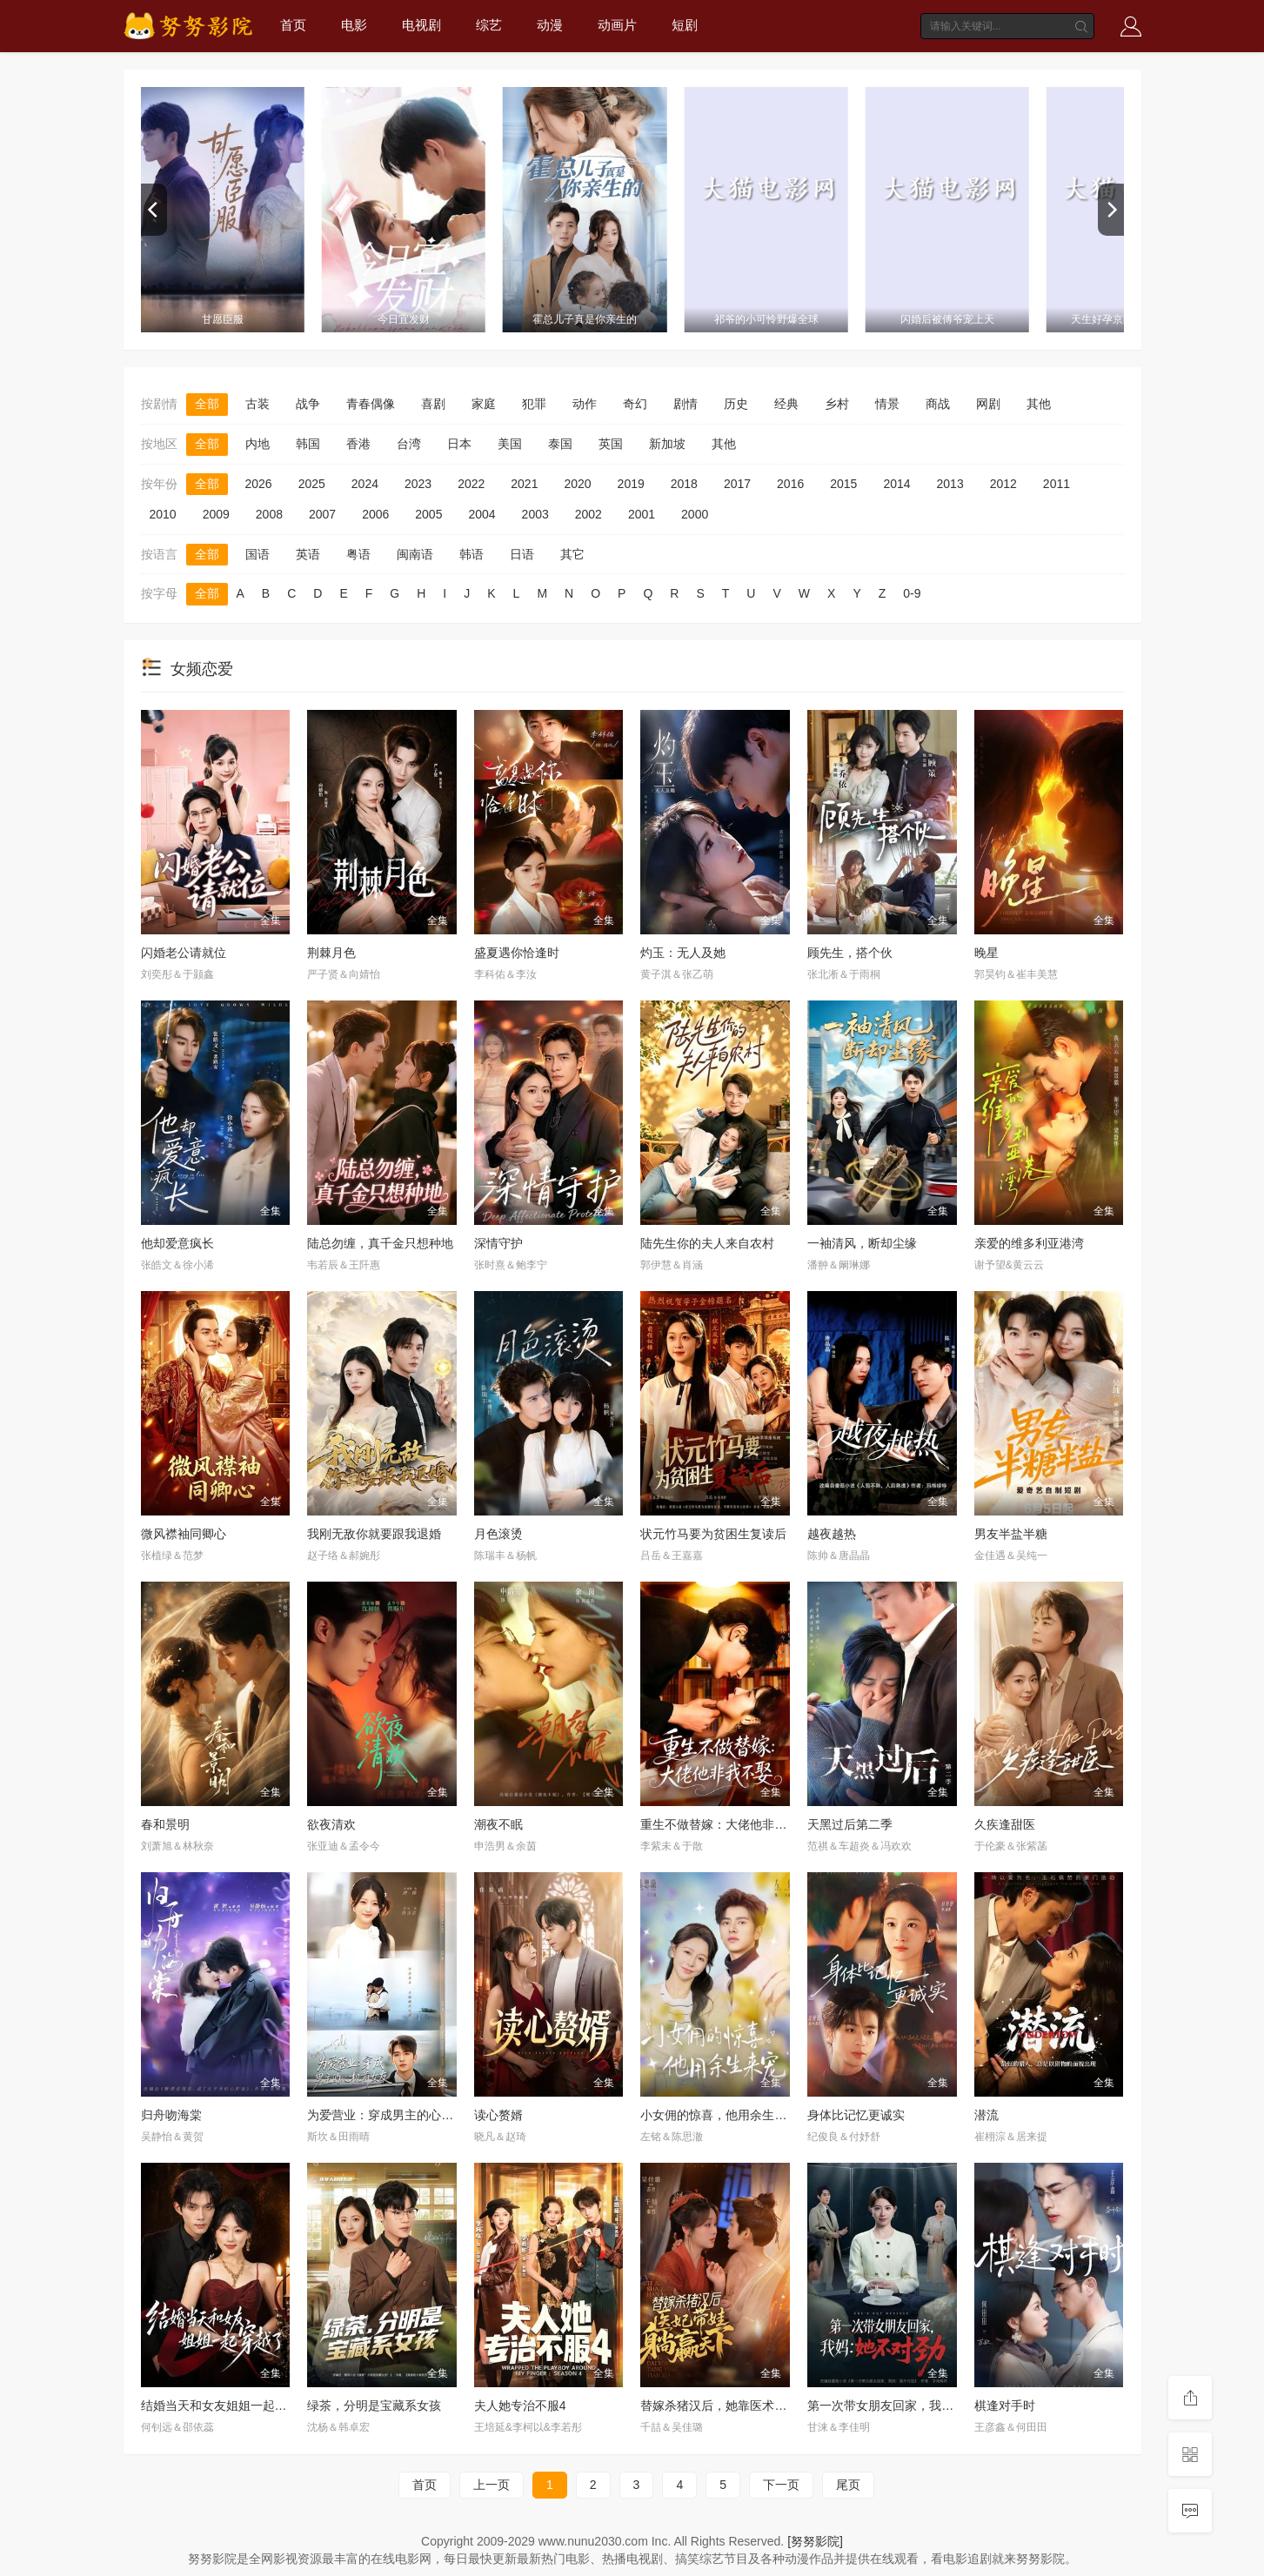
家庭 (483, 404)
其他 (1039, 404)
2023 (418, 484)
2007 (322, 514)
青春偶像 (370, 404)
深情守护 (498, 1243)
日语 (522, 554)
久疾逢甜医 (1004, 1824)
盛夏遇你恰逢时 (516, 953)
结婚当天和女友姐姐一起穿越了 (226, 2405)
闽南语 (415, 554)
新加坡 (667, 444)
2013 (950, 484)
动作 (584, 404)
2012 (1003, 484)
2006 (375, 514)
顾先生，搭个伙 (850, 953)
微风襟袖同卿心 (183, 1534)
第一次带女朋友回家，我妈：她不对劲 (910, 2405)
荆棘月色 (331, 953)
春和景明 (165, 1824)
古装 (257, 404)
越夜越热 (831, 1534)
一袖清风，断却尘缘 (862, 1243)
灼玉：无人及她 (683, 953)
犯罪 (534, 404)
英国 (611, 444)
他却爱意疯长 (177, 1243)
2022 (471, 484)
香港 (358, 444)
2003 (535, 514)
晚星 (986, 953)
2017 (737, 484)
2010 (163, 514)
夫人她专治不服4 (520, 2405)
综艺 (489, 24)
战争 (308, 404)
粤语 (358, 554)
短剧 (685, 24)
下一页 (781, 2485)
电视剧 (421, 24)
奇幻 (635, 404)
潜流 (986, 2115)
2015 (843, 484)
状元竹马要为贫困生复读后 (713, 1534)
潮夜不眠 (498, 1824)
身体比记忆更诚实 (856, 2115)
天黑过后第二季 (850, 1824)
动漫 (550, 24)
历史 (736, 404)
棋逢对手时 (1004, 2405)
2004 (481, 514)
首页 (293, 24)
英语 (308, 554)
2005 (428, 514)
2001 (641, 514)
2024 (364, 484)
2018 (684, 484)
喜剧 (433, 404)
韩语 (471, 554)
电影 (354, 24)
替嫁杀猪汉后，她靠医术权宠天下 (731, 2405)
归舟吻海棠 (171, 2115)
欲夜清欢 (331, 1824)
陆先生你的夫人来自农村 (707, 1243)
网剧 (988, 404)
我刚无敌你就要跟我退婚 (374, 1534)
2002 (588, 514)
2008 (269, 514)
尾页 (848, 2485)
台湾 (409, 444)
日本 (459, 444)
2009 (216, 514)
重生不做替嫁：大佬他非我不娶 (725, 1824)
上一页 (491, 2485)
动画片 (617, 24)
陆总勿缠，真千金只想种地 (380, 1243)
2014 (896, 484)
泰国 (560, 444)
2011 (1056, 484)
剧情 (685, 404)
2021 (524, 484)
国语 (257, 554)
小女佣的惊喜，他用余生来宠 (719, 2115)
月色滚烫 (498, 1534)
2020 (577, 484)
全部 (207, 404)
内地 (257, 444)
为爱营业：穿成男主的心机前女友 (398, 2115)
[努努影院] (815, 2541)
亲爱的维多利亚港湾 (1029, 1243)
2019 (631, 484)
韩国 (308, 444)
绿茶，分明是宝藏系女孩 (374, 2405)
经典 (786, 404)
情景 (887, 404)
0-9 (911, 593)
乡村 (837, 404)
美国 (510, 444)
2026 (258, 484)
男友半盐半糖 (1010, 1534)
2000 (694, 514)
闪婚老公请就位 (183, 953)
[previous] (154, 210)
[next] (1111, 210)
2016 (790, 484)
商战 (938, 404)
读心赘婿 (498, 2115)
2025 (311, 484)
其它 (572, 554)
